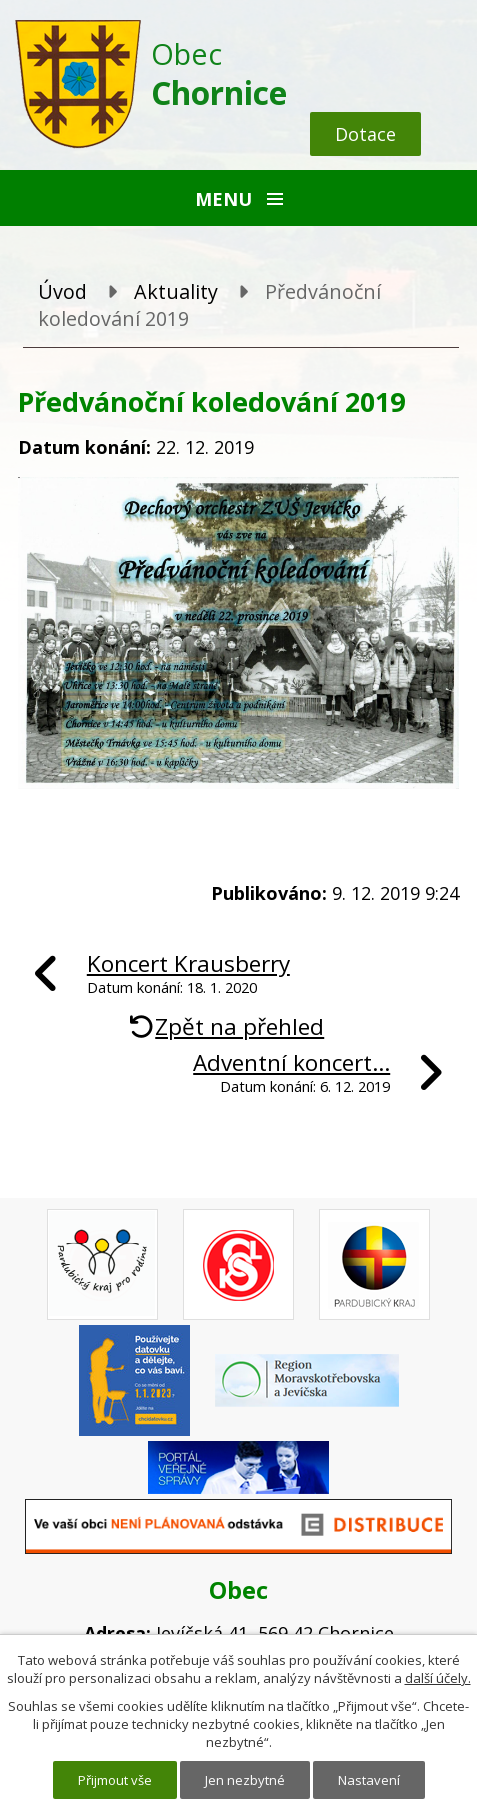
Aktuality (176, 291)
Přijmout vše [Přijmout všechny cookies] (115, 1780)
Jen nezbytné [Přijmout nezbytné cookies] (245, 1780)
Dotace (365, 134)
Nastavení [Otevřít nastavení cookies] (369, 1780)
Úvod (62, 291)
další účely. (438, 1678)
